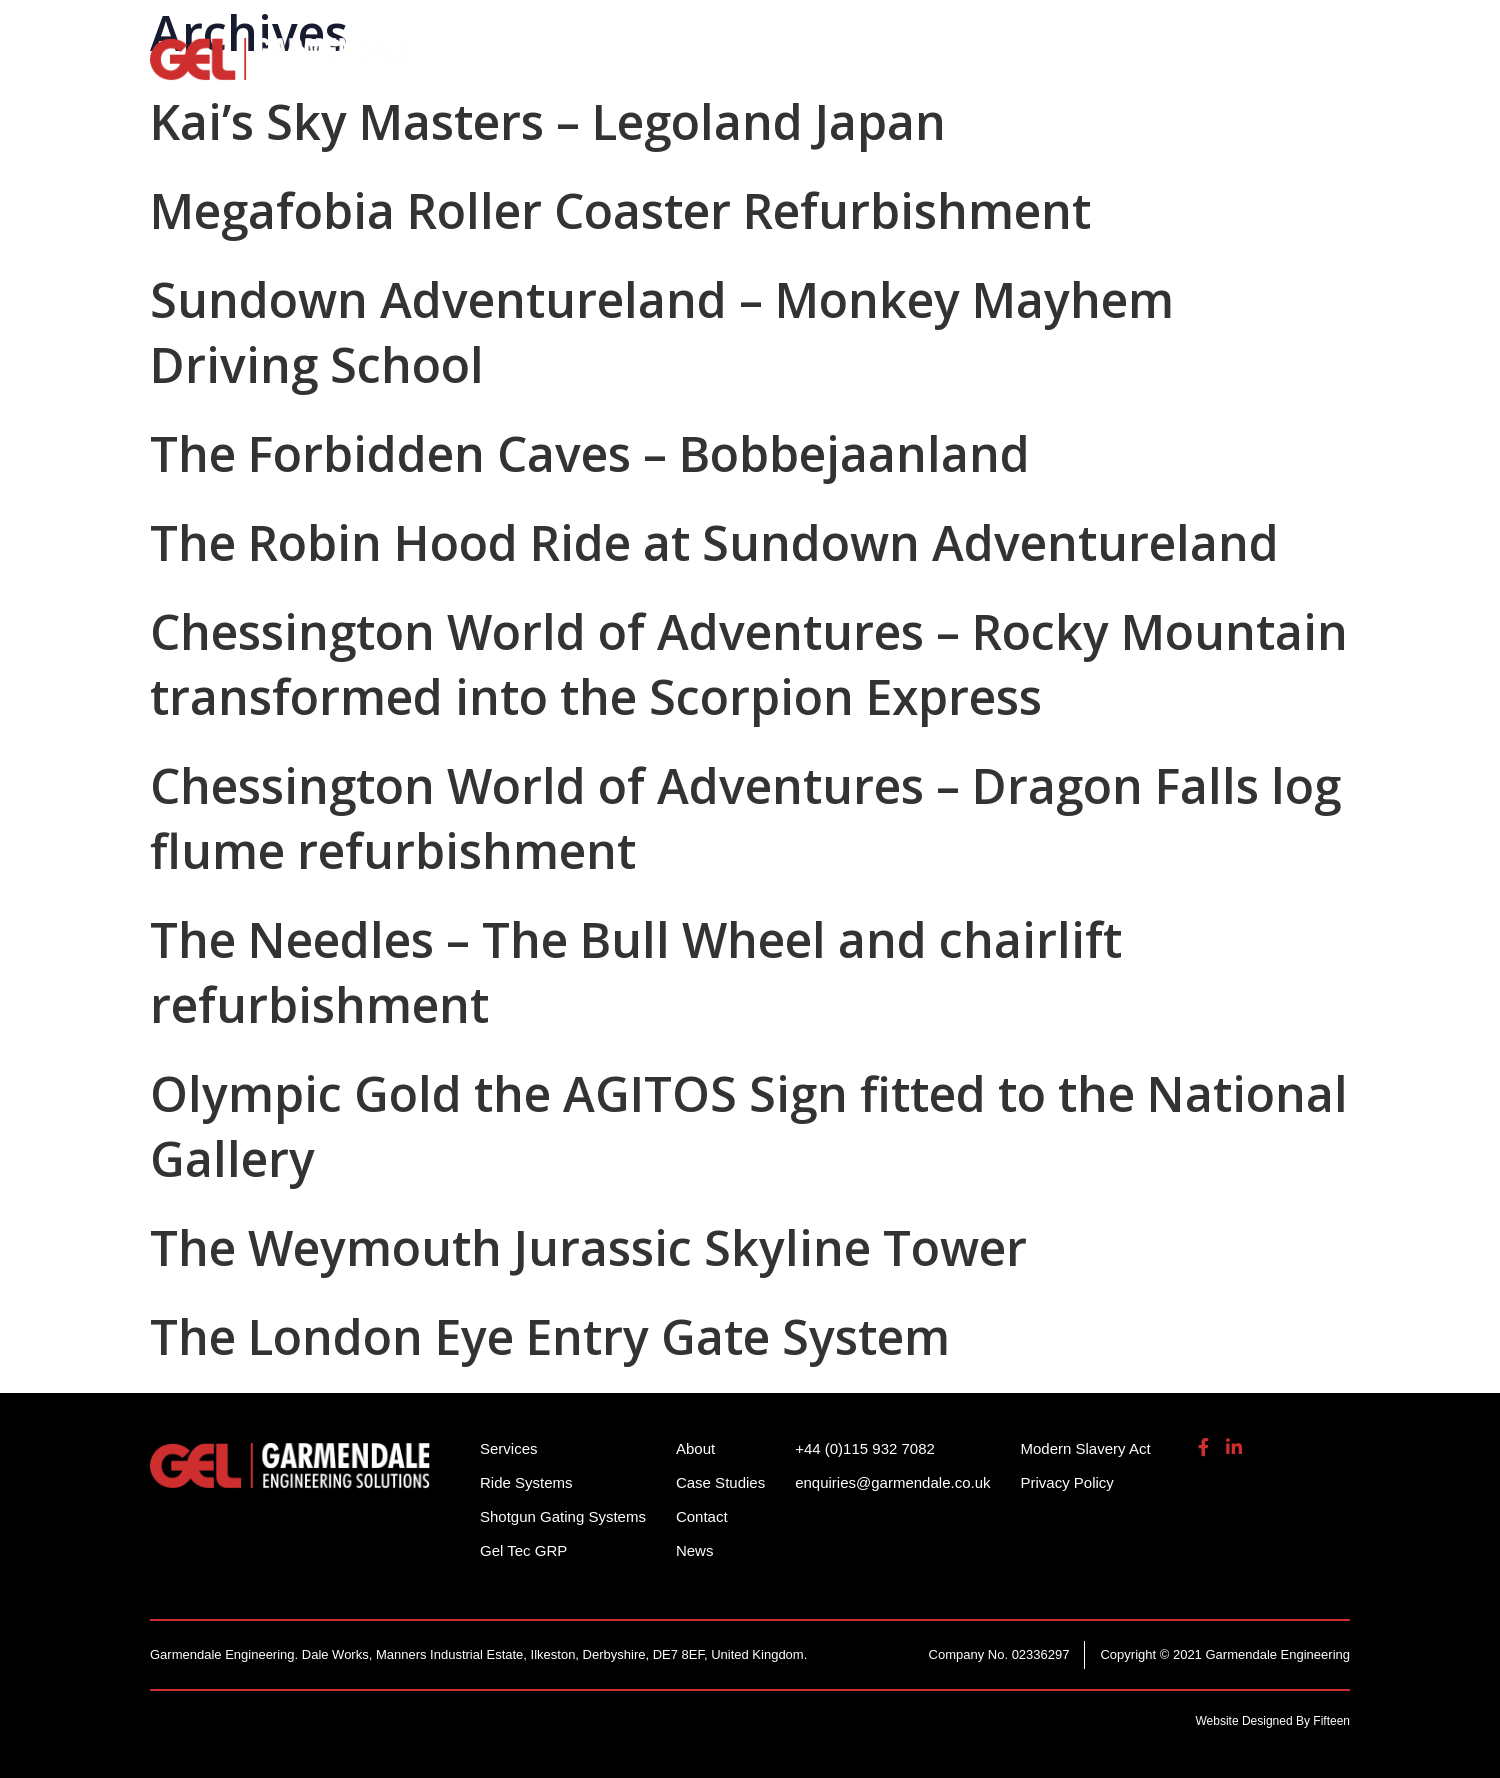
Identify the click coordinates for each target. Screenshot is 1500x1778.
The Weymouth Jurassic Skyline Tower (588, 1247)
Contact (702, 1516)
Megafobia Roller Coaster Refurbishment (620, 210)
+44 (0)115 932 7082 (981, 29)
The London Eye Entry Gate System (550, 1336)
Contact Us (1299, 70)
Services (936, 70)
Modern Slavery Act (1086, 1448)
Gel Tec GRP (523, 1550)
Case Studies (720, 1482)
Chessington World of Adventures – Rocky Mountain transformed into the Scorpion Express (749, 664)
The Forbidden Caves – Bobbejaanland (590, 453)
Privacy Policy (1067, 1482)
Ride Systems (550, 70)
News (695, 1550)
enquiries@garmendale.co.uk (1194, 29)
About (1187, 70)
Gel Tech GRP (1066, 70)
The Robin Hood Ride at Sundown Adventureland (714, 542)
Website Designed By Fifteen (1272, 1721)
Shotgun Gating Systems (755, 70)
